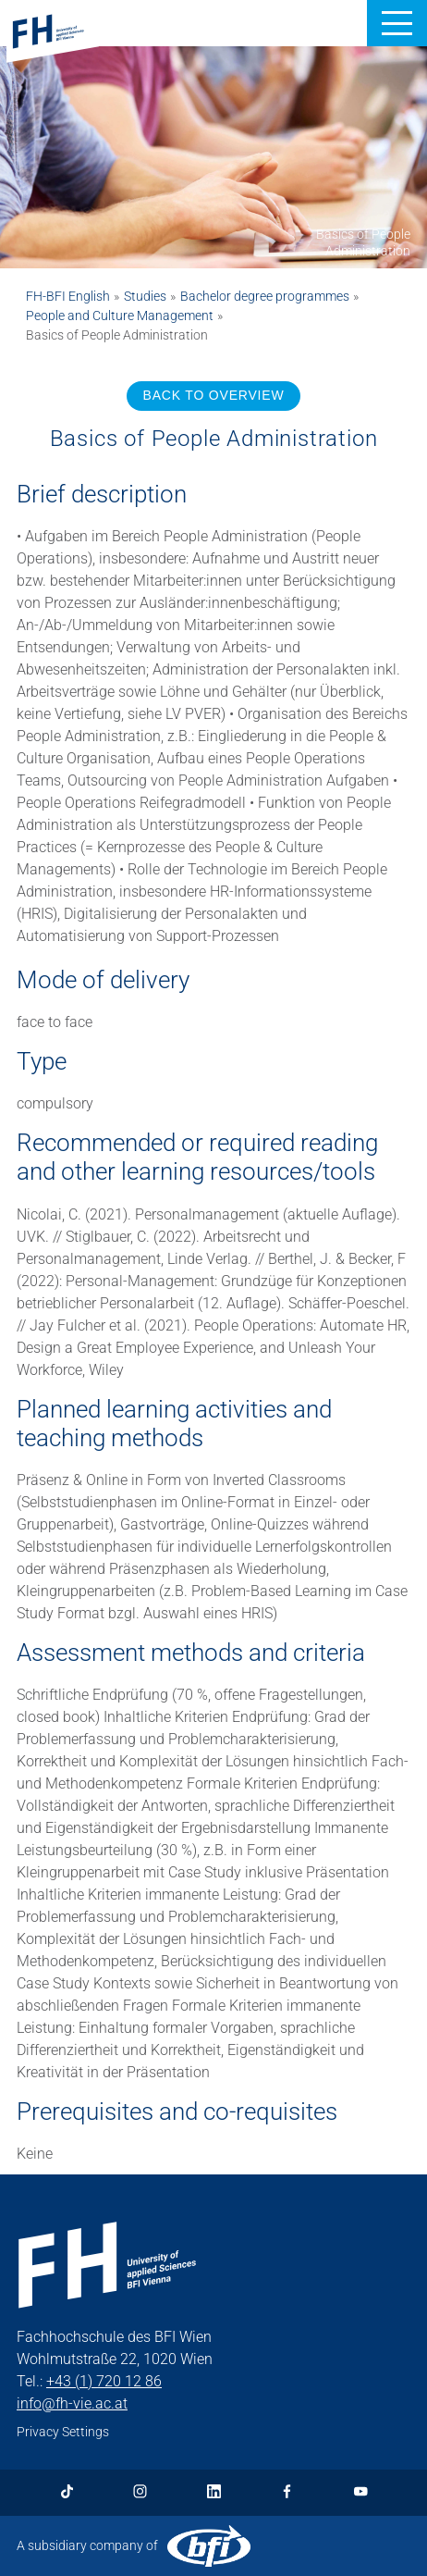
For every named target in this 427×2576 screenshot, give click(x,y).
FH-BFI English (68, 296)
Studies (145, 296)
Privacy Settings (63, 2431)
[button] (397, 23)
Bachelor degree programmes (264, 296)
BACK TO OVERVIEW (214, 395)
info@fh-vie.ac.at (72, 2403)
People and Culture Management (120, 315)
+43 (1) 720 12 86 (104, 2381)
